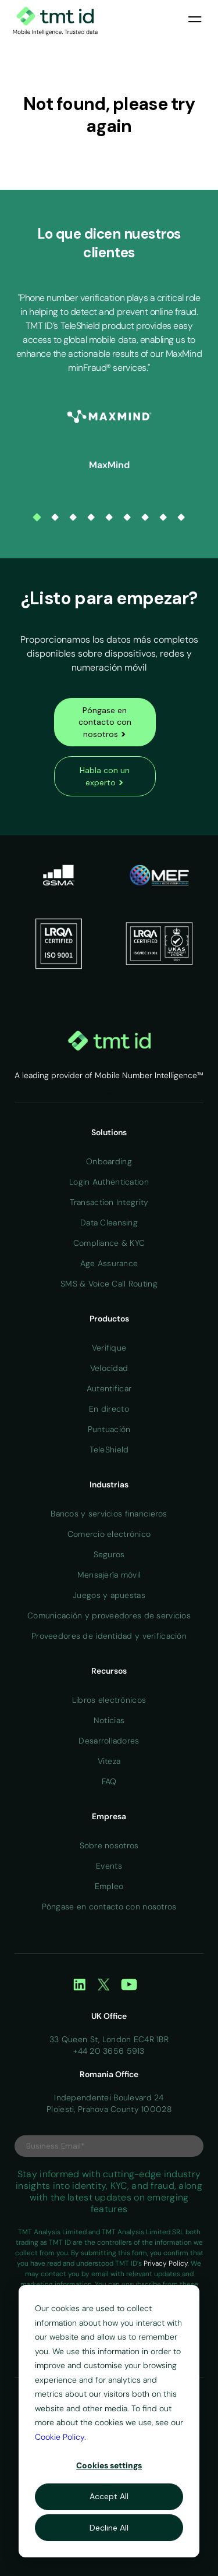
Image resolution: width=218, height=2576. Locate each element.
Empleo (109, 1886)
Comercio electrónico (109, 1534)
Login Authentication (109, 1182)
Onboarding (109, 1161)
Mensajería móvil (109, 1574)
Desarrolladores (108, 1740)
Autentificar (109, 1388)
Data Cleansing (109, 1222)
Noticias (109, 1720)
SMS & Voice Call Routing (109, 1283)
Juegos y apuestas (109, 1595)
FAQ (109, 1781)
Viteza (109, 1761)
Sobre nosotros (109, 1845)
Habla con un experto (105, 776)
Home (109, 1093)
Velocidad (109, 1368)
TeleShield (109, 1449)
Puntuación (109, 1429)
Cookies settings (109, 2465)
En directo (109, 1409)
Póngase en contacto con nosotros (104, 722)
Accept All (109, 2496)
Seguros (109, 1554)
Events (109, 1866)
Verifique (109, 1347)
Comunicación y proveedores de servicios (109, 1615)
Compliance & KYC (109, 1243)
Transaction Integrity (109, 1202)
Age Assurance (109, 1263)
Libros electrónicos (109, 1700)
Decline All (109, 2527)
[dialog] (109, 2421)
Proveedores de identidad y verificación (109, 1636)
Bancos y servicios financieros (109, 1513)
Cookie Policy (59, 2437)
